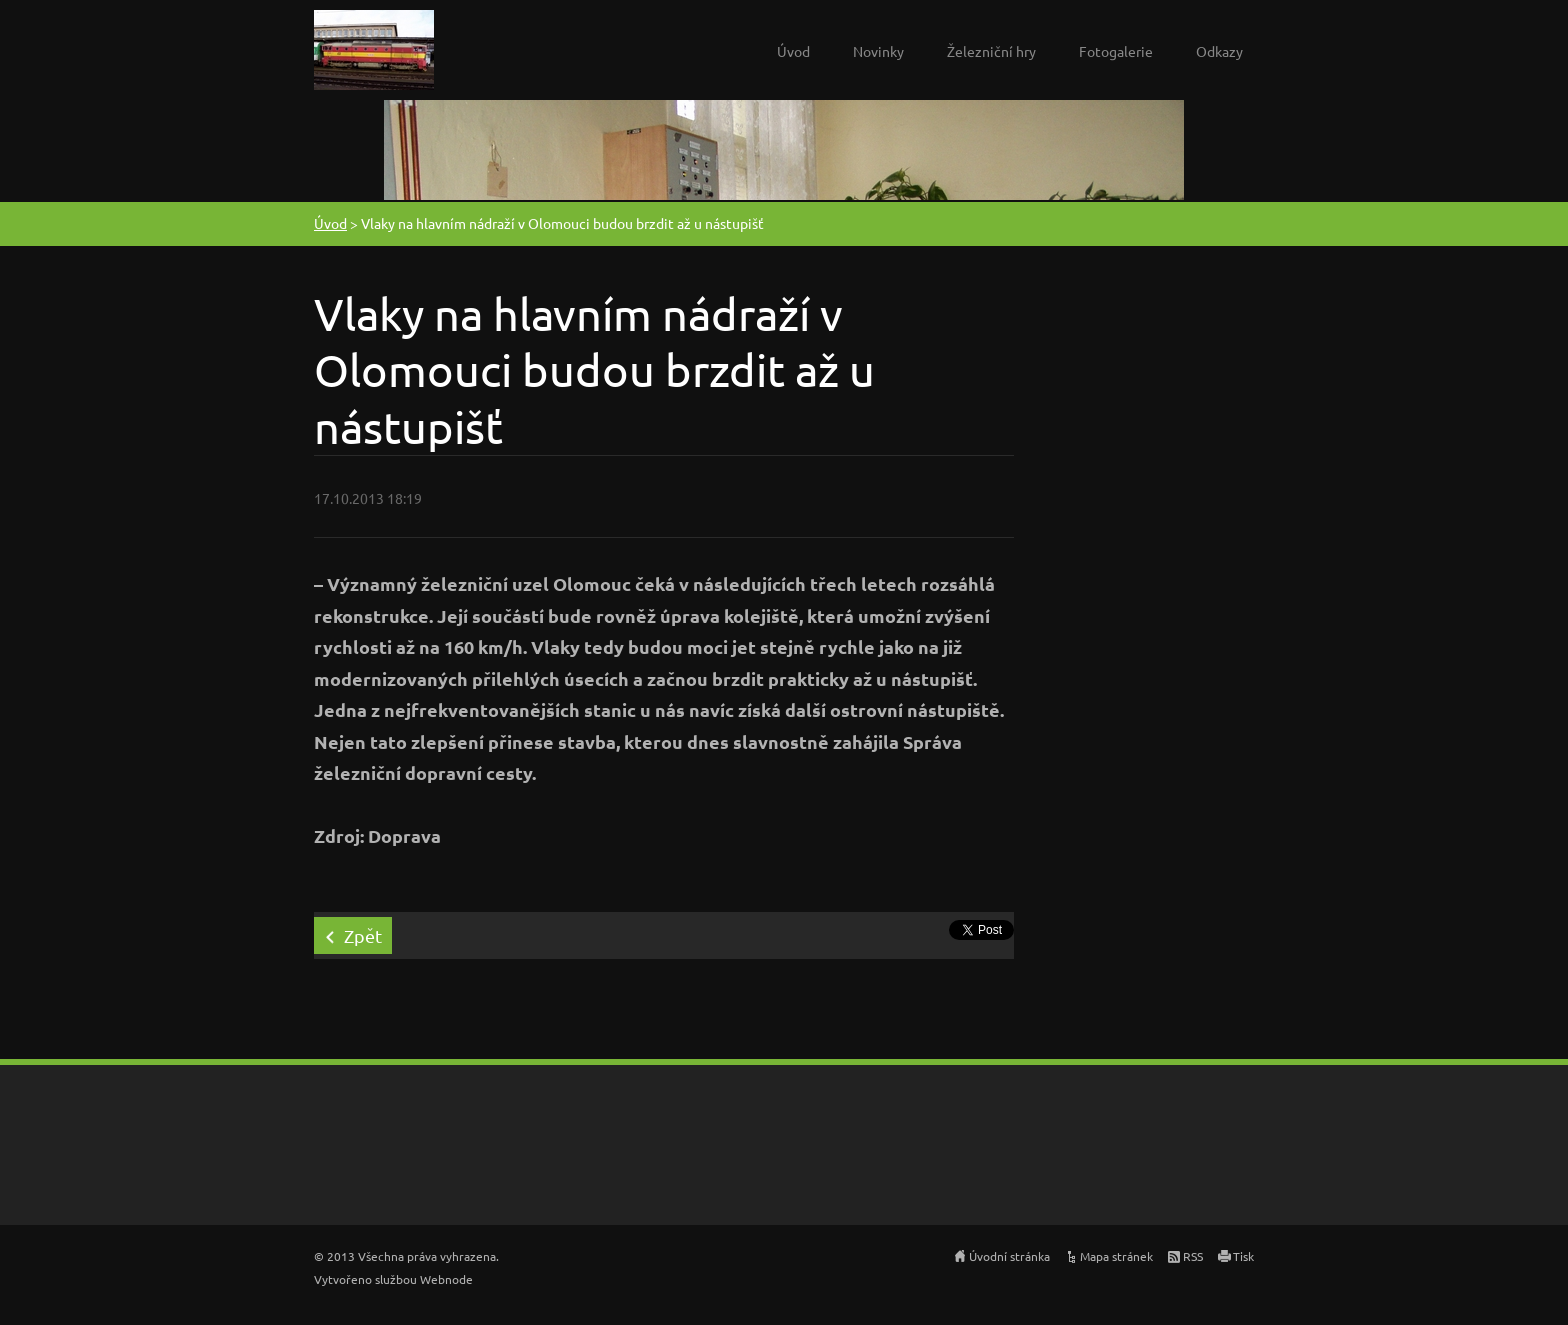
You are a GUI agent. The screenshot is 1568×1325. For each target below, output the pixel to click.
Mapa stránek (1116, 1256)
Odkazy (1219, 51)
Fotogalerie (1116, 51)
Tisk (1243, 1256)
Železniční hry (991, 51)
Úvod (793, 51)
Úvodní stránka (1009, 1256)
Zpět (363, 935)
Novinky (878, 51)
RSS (1193, 1256)
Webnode (446, 1279)
